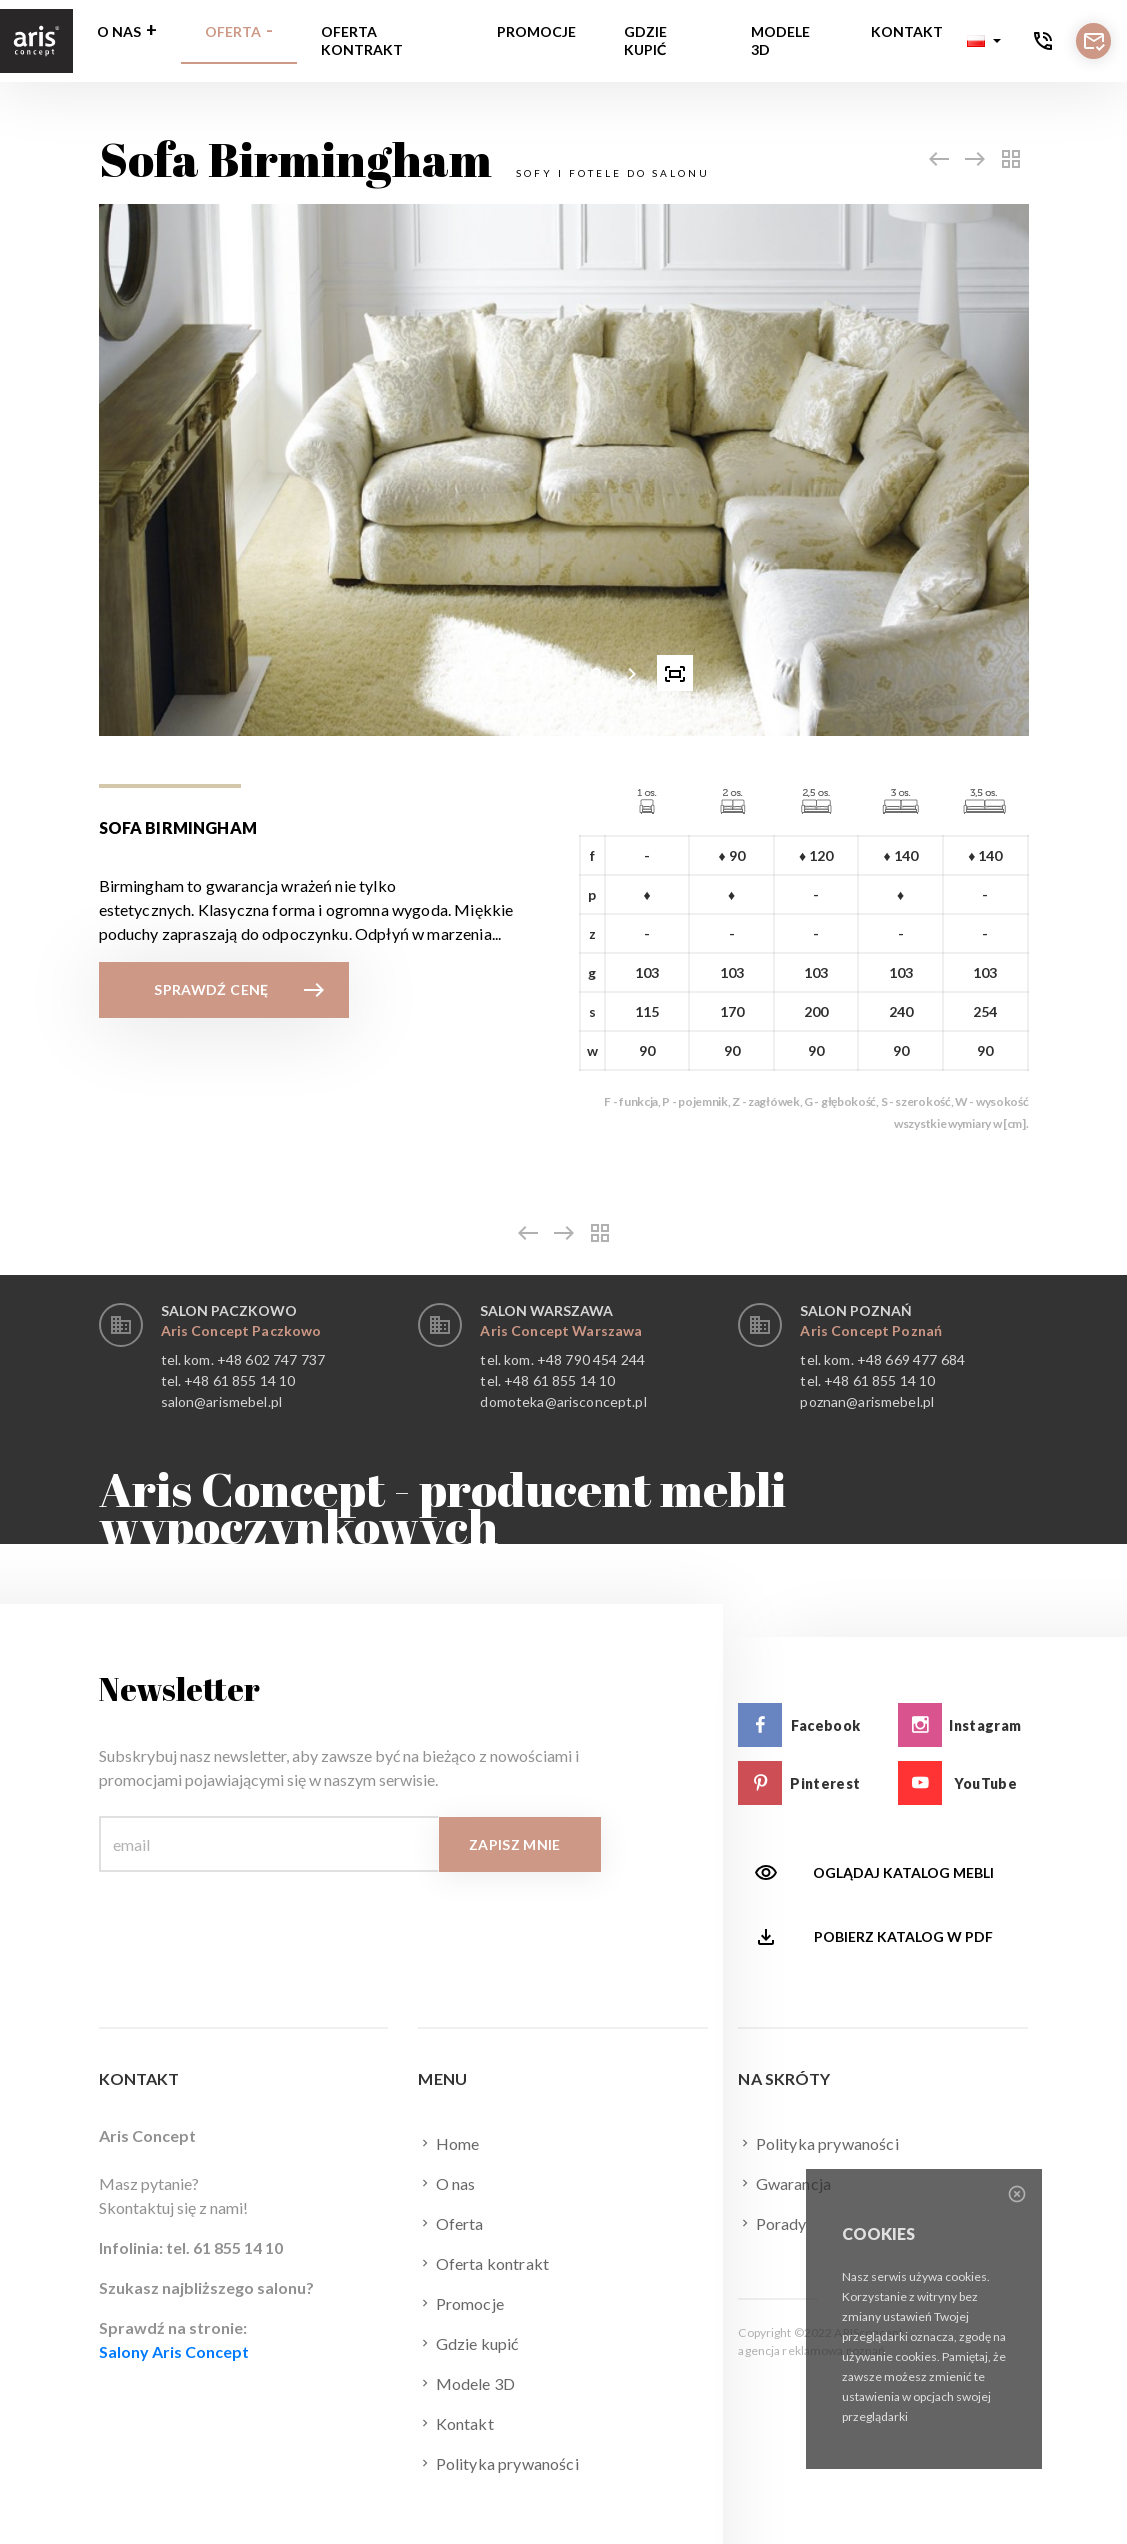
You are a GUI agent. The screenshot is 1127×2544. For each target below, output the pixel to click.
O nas (119, 31)
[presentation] (452, 673)
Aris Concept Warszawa (561, 1330)
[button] (984, 41)
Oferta (233, 31)
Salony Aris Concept (174, 2351)
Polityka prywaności (498, 2463)
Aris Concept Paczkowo (241, 1330)
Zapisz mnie (515, 1844)
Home (448, 2143)
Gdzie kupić (645, 40)
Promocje (536, 31)
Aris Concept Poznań (871, 1330)
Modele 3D (780, 40)
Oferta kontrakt (362, 40)
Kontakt (907, 31)
